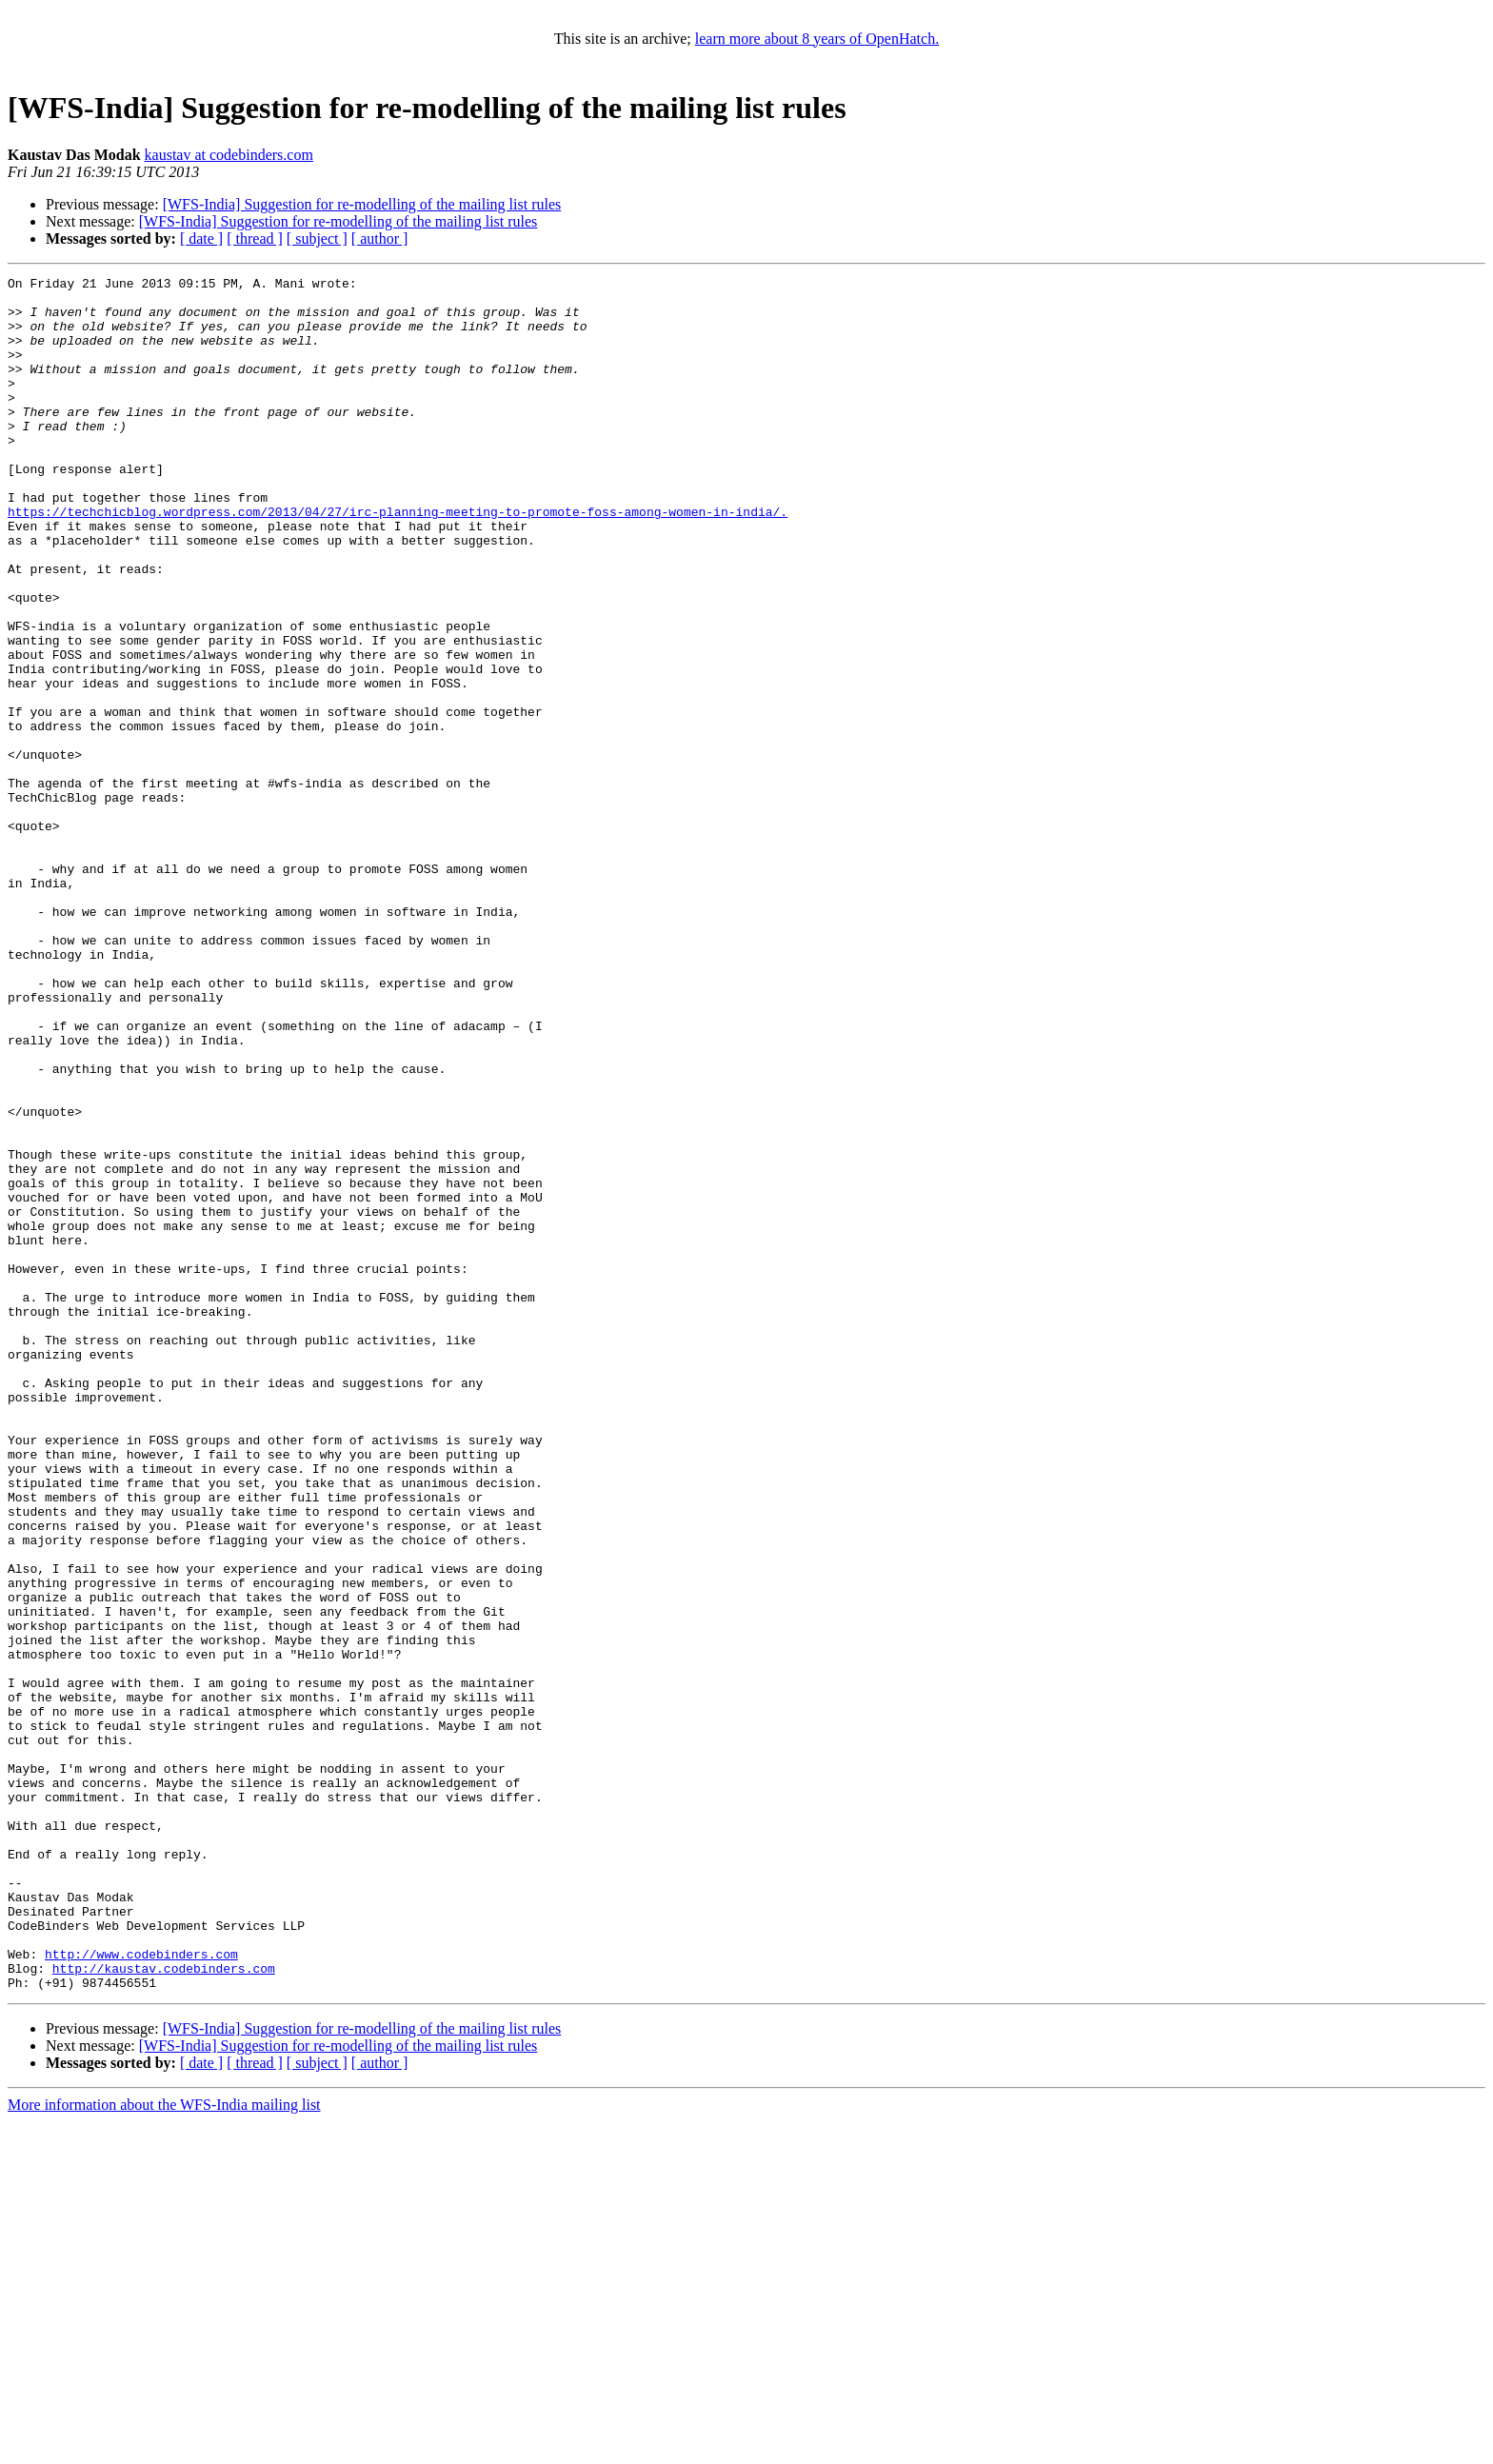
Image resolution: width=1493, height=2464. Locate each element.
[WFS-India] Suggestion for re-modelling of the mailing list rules (362, 204)
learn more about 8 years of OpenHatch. (817, 38)
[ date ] (201, 238)
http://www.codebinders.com (141, 2290)
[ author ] (379, 238)
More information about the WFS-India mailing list (164, 2447)
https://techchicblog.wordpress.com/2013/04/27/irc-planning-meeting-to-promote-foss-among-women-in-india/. (397, 559)
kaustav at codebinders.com (229, 155)
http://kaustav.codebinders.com (163, 2307)
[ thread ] (255, 238)
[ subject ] (317, 238)
